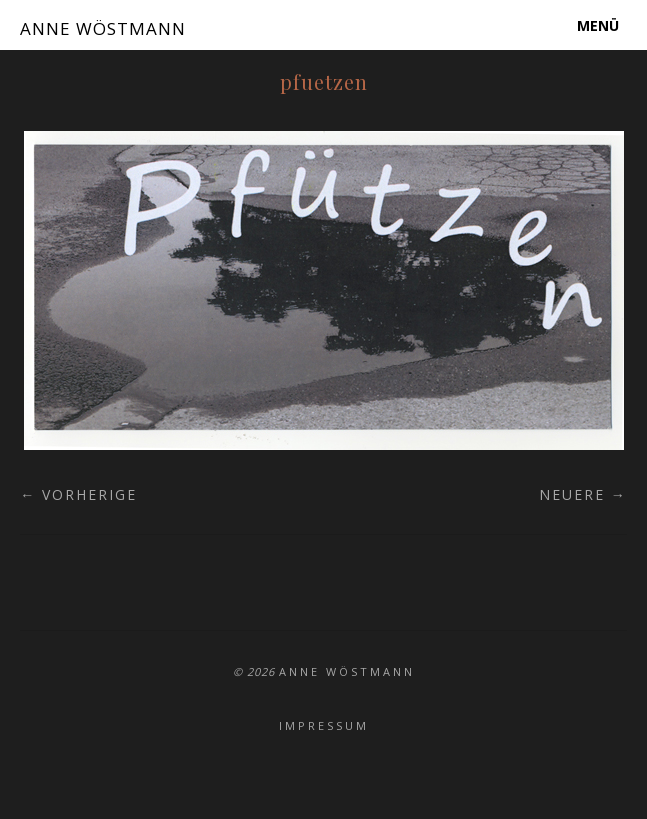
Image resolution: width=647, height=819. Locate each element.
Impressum (324, 725)
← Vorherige (78, 494)
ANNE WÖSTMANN (103, 28)
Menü (598, 25)
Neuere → (583, 494)
